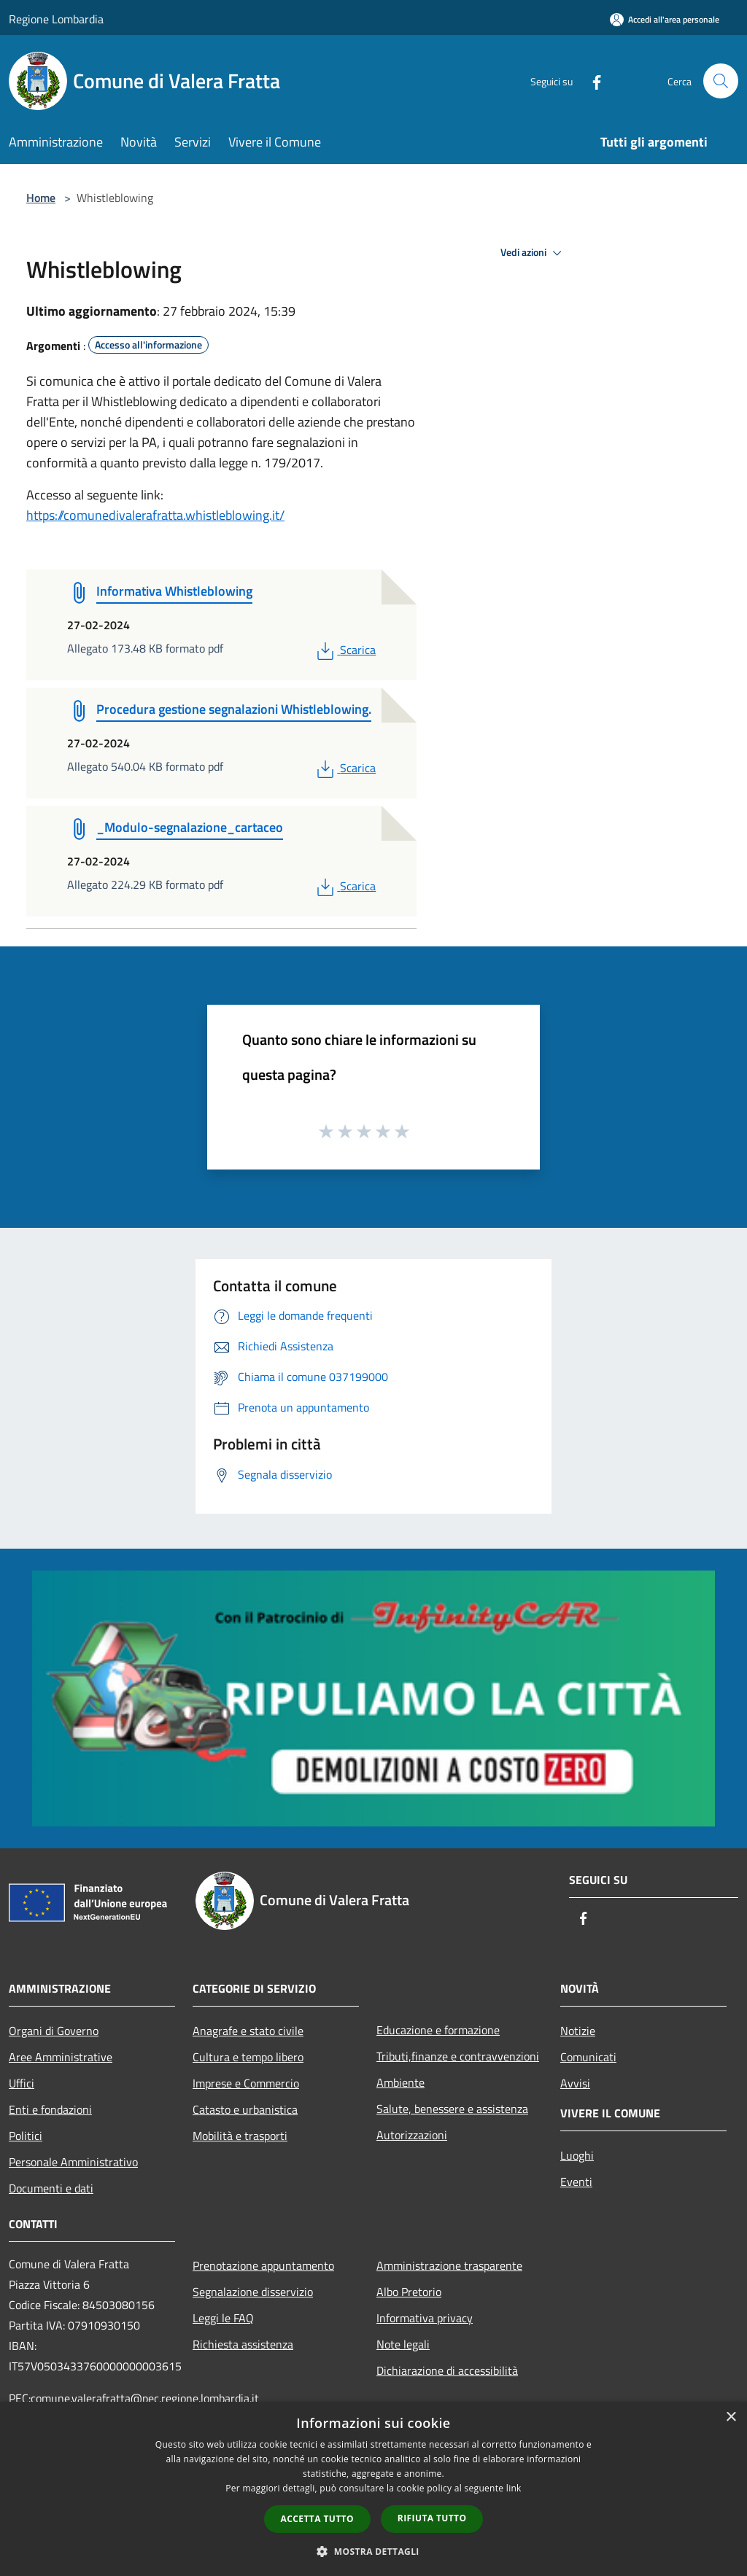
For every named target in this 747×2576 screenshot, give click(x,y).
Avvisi (575, 2083)
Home (40, 197)
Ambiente (400, 2082)
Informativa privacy (424, 2318)
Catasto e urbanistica (245, 2109)
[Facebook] (590, 80)
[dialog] (373, 2489)
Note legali (403, 2344)
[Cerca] (720, 80)
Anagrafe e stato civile (248, 2030)
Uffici (21, 2083)
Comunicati (588, 2057)
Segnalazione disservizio (253, 2291)
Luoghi (577, 2155)
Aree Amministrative (60, 2057)
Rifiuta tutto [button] (432, 2518)
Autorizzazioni (411, 2135)
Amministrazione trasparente (449, 2265)
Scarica (345, 649)
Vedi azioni (533, 253)
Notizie (577, 2030)
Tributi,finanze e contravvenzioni (457, 2056)
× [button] (730, 2417)
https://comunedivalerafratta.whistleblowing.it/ (155, 515)
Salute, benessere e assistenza (452, 2108)
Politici (25, 2135)
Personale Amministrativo (73, 2162)
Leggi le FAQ (223, 2318)
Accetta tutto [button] (317, 2519)
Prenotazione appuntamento (263, 2265)
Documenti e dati (51, 2188)
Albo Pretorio (408, 2291)
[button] (373, 2551)
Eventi (576, 2181)
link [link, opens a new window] (514, 2488)
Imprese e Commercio (246, 2083)
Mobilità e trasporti (240, 2135)
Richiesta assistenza (243, 2344)
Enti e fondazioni (50, 2109)
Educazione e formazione (438, 2030)
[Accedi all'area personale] (664, 19)
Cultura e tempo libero (248, 2057)
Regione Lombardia (56, 19)
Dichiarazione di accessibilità (447, 2370)
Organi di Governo (53, 2030)
